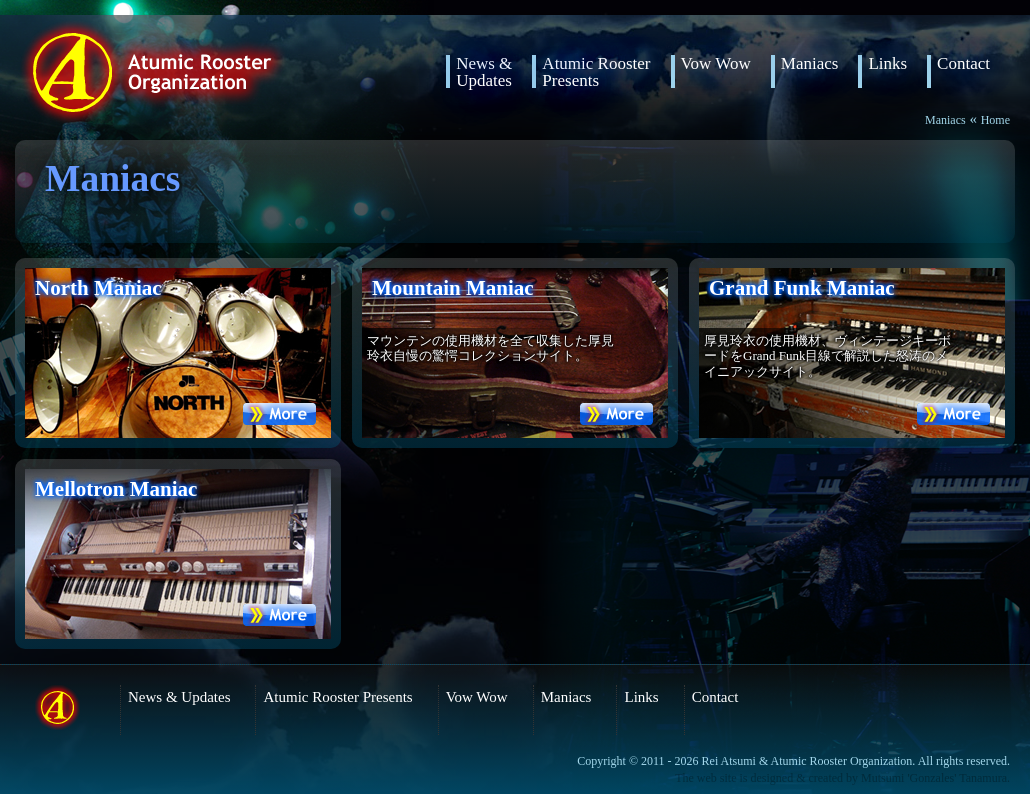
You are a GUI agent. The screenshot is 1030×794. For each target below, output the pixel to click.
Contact (963, 64)
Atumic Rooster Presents (337, 697)
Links (887, 64)
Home (995, 120)
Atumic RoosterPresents (596, 71)
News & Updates (484, 71)
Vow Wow (716, 64)
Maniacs (810, 64)
